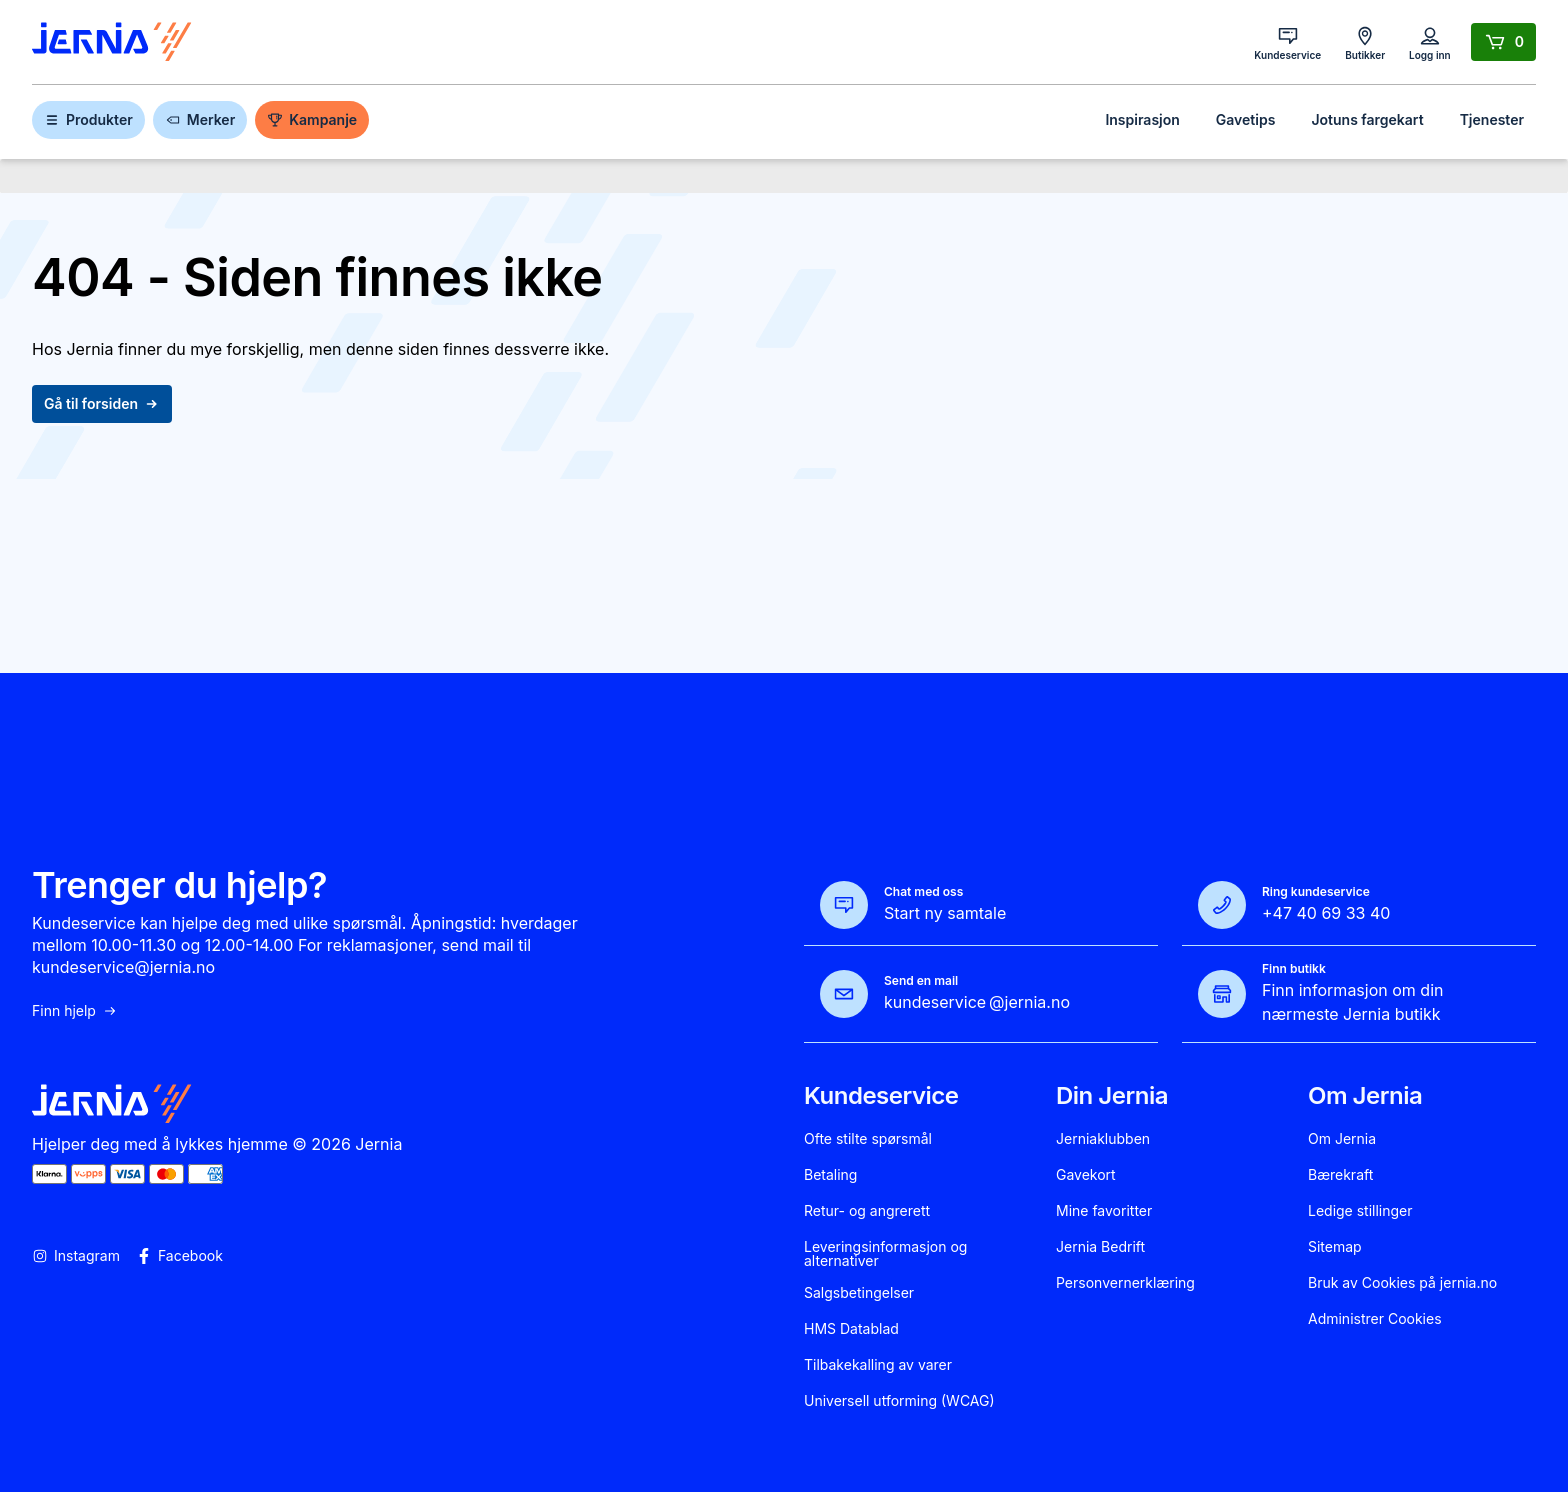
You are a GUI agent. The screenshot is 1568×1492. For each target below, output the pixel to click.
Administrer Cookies (1375, 1319)
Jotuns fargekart (1367, 119)
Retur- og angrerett (867, 1211)
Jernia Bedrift (1100, 1247)
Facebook (179, 1256)
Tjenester (1492, 119)
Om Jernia (1342, 1139)
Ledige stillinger (1360, 1211)
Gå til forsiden (102, 403)
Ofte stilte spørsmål (868, 1139)
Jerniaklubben (1103, 1139)
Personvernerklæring (1125, 1283)
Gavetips (1246, 119)
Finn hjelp (75, 1011)
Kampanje (312, 119)
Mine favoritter (1104, 1211)
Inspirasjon (1142, 119)
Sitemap (1335, 1247)
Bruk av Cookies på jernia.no (1402, 1283)
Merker (200, 119)
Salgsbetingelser (859, 1293)
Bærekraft (1340, 1175)
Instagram (76, 1256)
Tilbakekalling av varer (878, 1365)
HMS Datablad (851, 1329)
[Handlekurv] (1503, 42)
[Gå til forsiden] (112, 42)
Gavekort (1086, 1175)
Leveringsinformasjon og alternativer (885, 1254)
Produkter (88, 119)
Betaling (830, 1175)
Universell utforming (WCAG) (899, 1401)
